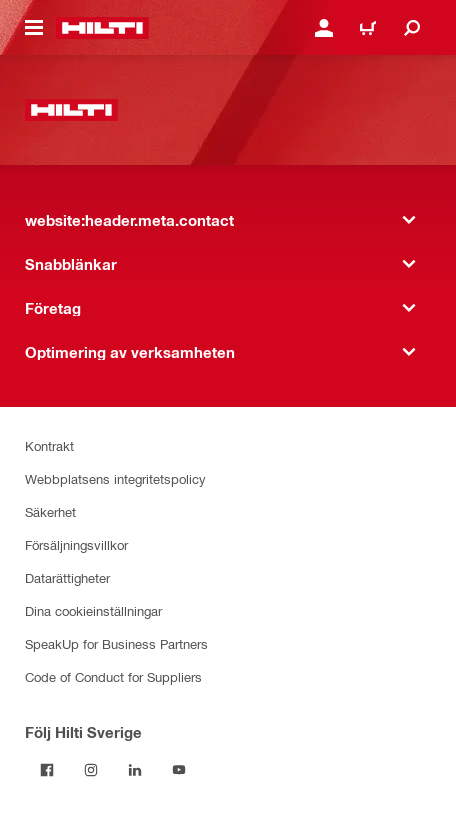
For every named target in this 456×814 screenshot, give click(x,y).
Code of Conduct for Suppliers (113, 676)
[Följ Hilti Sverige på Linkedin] (135, 770)
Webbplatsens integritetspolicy (115, 478)
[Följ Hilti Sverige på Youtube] (179, 770)
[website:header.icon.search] (412, 28)
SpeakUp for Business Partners (116, 643)
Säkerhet (50, 511)
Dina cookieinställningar (93, 610)
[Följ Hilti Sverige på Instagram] (91, 770)
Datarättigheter (67, 577)
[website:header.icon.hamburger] (34, 28)
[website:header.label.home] (102, 28)
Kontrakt (49, 445)
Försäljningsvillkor (76, 544)
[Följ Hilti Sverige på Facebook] (47, 770)
